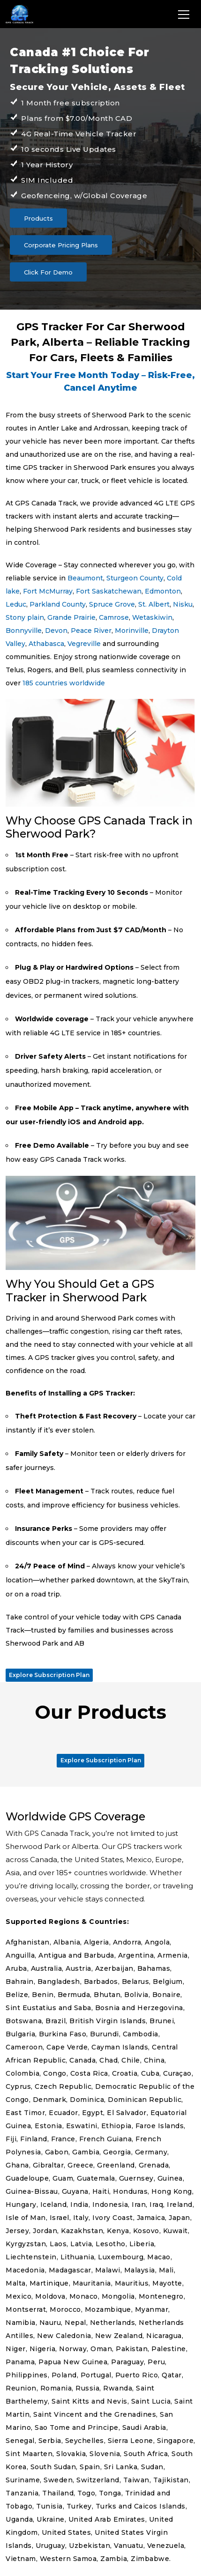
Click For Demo (48, 272)
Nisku (183, 604)
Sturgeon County (135, 578)
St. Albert (154, 604)
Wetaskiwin (152, 617)
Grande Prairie (71, 617)
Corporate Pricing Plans (61, 245)
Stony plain (25, 617)
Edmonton (163, 591)
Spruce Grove (112, 604)
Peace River (91, 630)
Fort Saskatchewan (108, 591)
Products (38, 218)
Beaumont (85, 578)
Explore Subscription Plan (49, 1674)
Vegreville (84, 643)
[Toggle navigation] (183, 14)
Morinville (132, 630)
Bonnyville (24, 630)
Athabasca (46, 643)
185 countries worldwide (63, 683)
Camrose (114, 617)
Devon (56, 630)
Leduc (16, 604)
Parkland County (58, 604)
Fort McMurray (48, 591)
